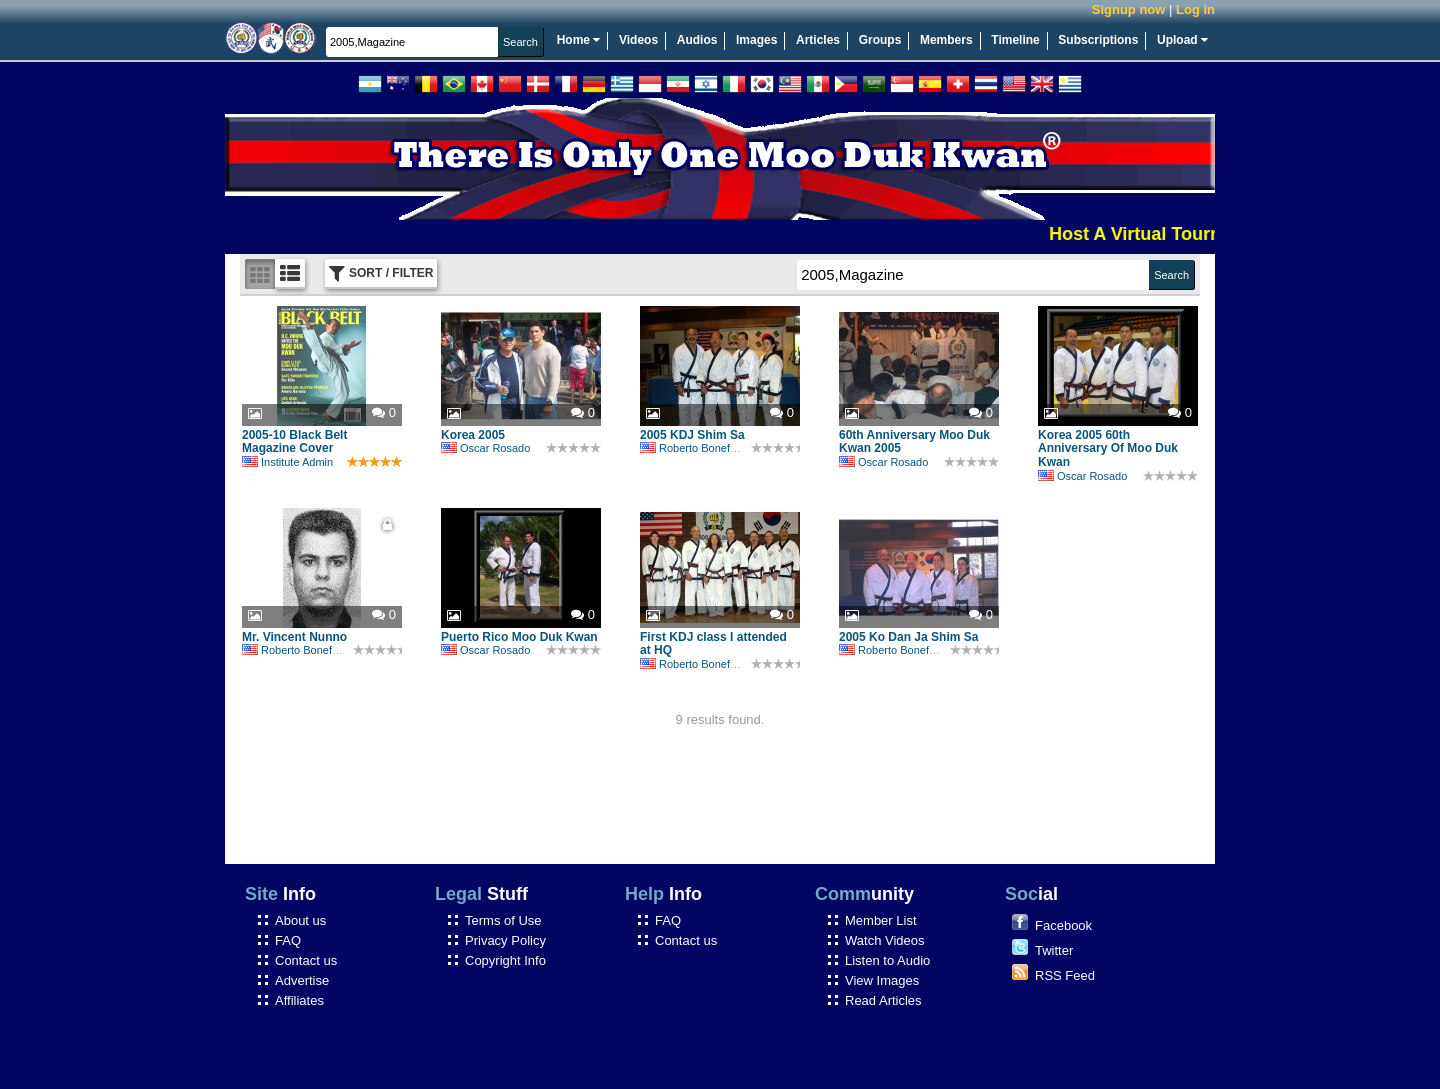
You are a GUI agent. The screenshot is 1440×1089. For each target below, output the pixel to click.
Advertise (302, 980)
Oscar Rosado (485, 448)
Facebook (1063, 925)
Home (579, 40)
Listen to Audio (887, 960)
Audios (697, 40)
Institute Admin (287, 462)
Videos (638, 40)
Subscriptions (1098, 40)
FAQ (288, 940)
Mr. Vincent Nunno (294, 637)
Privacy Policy (505, 940)
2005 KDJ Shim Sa (692, 435)
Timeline (1015, 40)
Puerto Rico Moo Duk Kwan (519, 637)
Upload (1182, 40)
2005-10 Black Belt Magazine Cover (294, 442)
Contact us (306, 960)
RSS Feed (1065, 975)
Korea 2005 (473, 435)
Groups (880, 40)
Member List (881, 920)
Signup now (1129, 9)
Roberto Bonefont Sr (699, 448)
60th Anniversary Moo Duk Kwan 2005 (914, 442)
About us (300, 920)
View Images (882, 980)
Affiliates (299, 1000)
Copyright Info (505, 960)
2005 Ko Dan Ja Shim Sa (908, 637)
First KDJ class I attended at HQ (713, 644)
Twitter (1054, 950)
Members (946, 40)
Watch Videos (885, 940)
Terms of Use (503, 920)
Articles (818, 40)
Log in (1195, 9)
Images (756, 40)
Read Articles (883, 1000)
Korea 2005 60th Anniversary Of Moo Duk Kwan (1108, 449)
